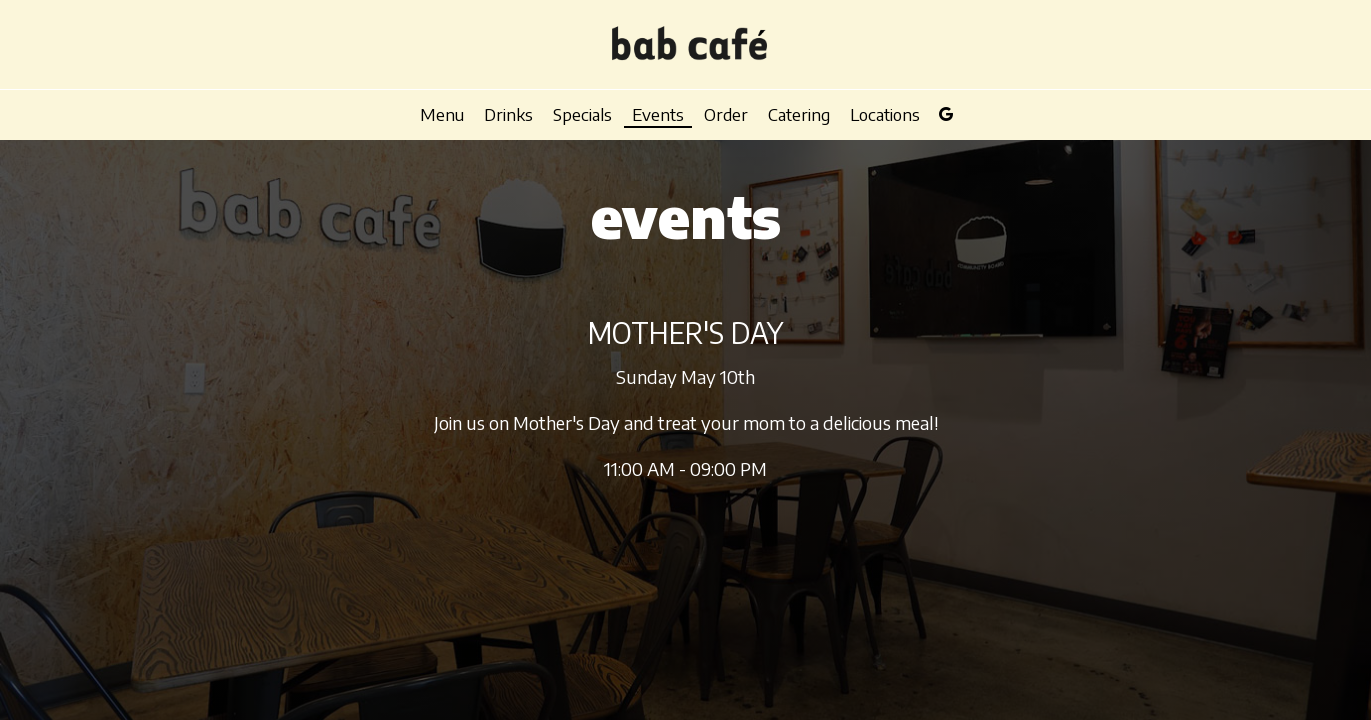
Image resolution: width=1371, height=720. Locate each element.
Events (658, 115)
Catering (799, 115)
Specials (582, 115)
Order (726, 115)
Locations (885, 115)
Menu (442, 115)
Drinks (508, 115)
